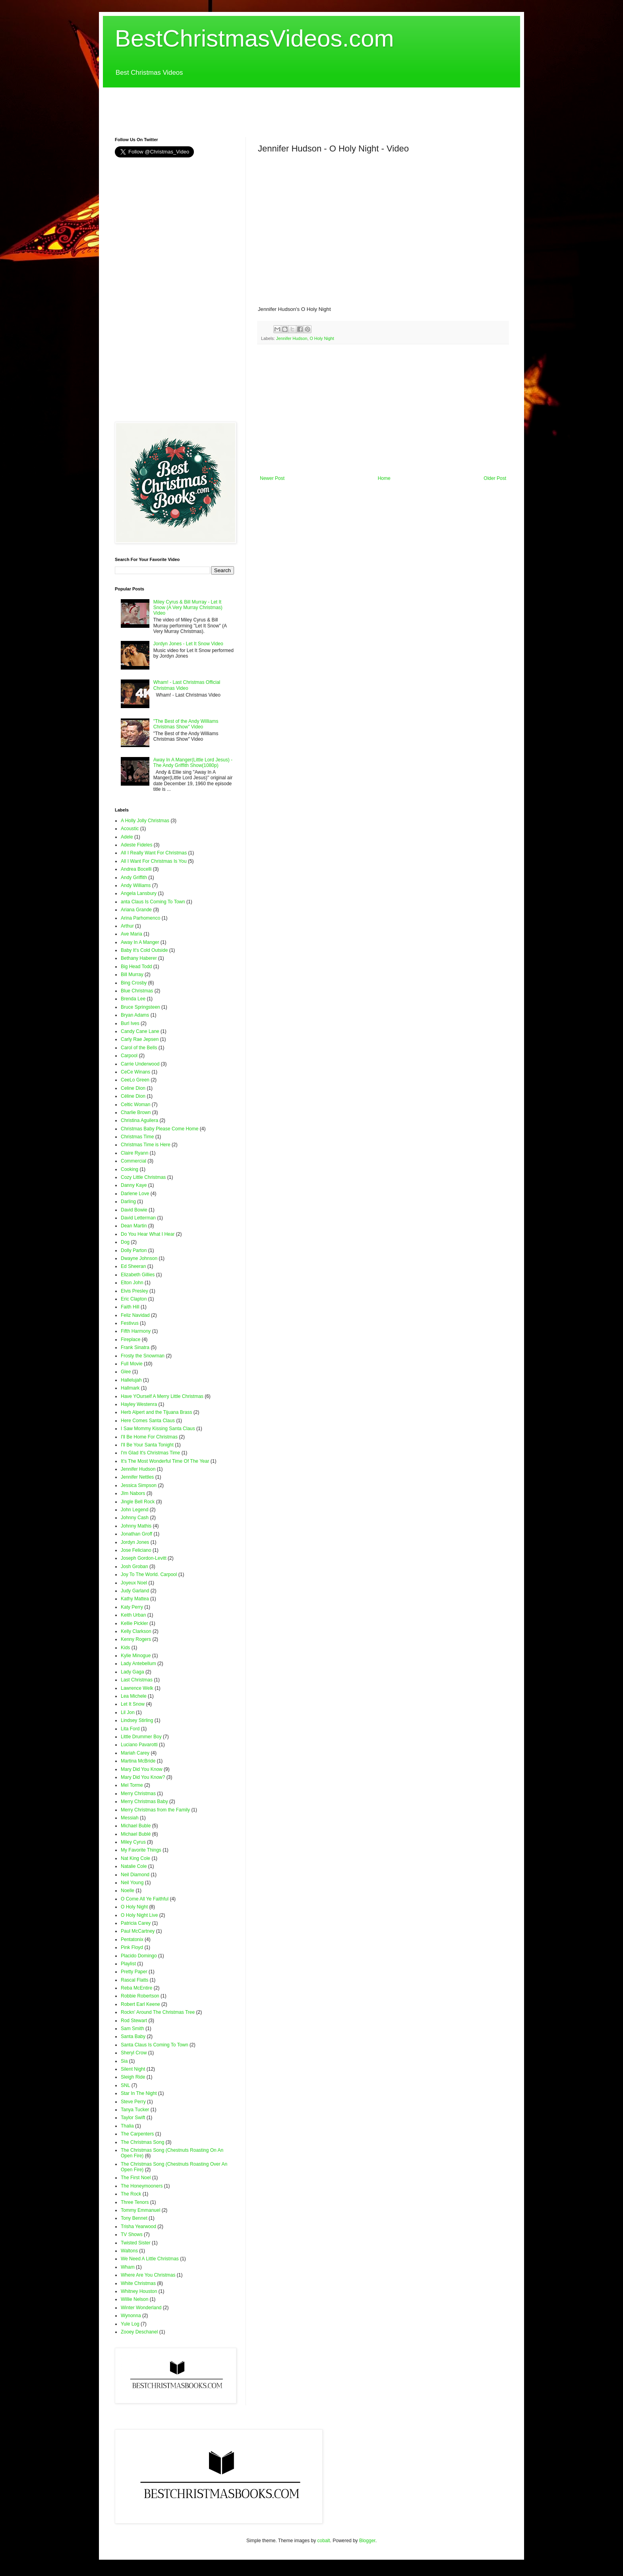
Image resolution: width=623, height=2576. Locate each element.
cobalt (323, 2540)
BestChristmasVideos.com (254, 38)
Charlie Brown (136, 1112)
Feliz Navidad (135, 1315)
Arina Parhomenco (140, 918)
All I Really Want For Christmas (154, 853)
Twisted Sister (136, 2243)
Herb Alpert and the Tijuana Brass (156, 1412)
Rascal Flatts (134, 1980)
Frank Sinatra (135, 1347)
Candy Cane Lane (140, 1031)
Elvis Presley (134, 1291)
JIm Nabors (133, 1493)
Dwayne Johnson (139, 1258)
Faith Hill (130, 1307)
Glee (126, 1371)
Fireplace (130, 1339)
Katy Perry (132, 1607)
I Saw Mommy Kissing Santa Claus (158, 1428)
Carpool (129, 1055)
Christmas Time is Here (145, 1144)
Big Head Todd (136, 966)
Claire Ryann (134, 1153)
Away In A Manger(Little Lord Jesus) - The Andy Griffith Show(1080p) (192, 762)
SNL (125, 2085)
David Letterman (138, 1218)
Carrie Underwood (140, 1064)
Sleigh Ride (133, 2077)
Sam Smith (132, 2028)
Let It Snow (133, 1704)
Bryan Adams (135, 1015)
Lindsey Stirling (137, 1720)
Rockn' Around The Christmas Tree (158, 2012)
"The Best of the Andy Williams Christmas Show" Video (186, 724)
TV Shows (132, 2234)
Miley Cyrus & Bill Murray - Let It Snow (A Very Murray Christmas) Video (187, 607)
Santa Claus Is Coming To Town (154, 2045)
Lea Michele (134, 1696)
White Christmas (138, 2283)
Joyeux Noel (134, 1583)
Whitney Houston (139, 2291)
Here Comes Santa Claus (148, 1420)
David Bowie (134, 1210)
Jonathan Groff (136, 1534)
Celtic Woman (135, 1104)
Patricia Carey (136, 1923)
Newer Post (272, 478)
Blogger (367, 2540)
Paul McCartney (138, 1931)
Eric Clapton (134, 1299)
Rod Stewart (134, 2020)
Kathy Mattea (135, 1599)
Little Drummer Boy (141, 1736)
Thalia (127, 2126)
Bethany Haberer (139, 958)
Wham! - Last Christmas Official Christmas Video (186, 685)
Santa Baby (133, 2036)
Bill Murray (132, 974)
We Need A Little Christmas (150, 2259)
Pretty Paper (134, 1971)
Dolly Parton (134, 1250)
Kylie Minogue (136, 1655)
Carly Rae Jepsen (140, 1039)
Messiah (130, 1818)
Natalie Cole (134, 1866)
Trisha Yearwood (138, 2226)
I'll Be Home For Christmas (149, 1437)
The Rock (131, 2194)
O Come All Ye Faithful (144, 1899)
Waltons (129, 2251)
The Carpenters (137, 2134)
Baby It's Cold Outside (144, 950)
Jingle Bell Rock (138, 1501)
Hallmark (130, 1388)
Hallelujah (131, 1380)
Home (384, 478)
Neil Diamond (135, 1874)
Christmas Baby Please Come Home (159, 1129)
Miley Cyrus (133, 1842)
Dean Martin (134, 1226)
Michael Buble (136, 1826)
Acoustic (130, 828)
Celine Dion (133, 1088)
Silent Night (133, 2069)
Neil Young (132, 1882)
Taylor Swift (133, 2117)
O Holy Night (322, 338)
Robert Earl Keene (140, 2004)
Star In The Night (139, 2093)
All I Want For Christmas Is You (154, 861)
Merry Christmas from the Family (155, 1810)
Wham (128, 2267)
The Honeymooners (142, 2186)
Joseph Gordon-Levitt (143, 1558)
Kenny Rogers (136, 1639)
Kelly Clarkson (136, 1631)
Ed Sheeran (133, 1266)
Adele (127, 837)
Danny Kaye (134, 1185)
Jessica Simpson (139, 1485)
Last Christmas (137, 1680)
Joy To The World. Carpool (149, 1574)
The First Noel (136, 2177)
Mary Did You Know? (143, 1777)
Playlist (128, 1963)
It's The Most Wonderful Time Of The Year (165, 1461)
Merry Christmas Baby (144, 1801)
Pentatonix (132, 1939)
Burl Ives (130, 1023)
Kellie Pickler (134, 1623)
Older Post (495, 478)
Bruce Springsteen (140, 1007)
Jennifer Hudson (292, 338)
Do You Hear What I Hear (147, 1234)
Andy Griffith (134, 877)
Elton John (132, 1282)
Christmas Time (137, 1136)
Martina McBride (138, 1761)
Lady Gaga (132, 1672)
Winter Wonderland (141, 2307)
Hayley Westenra (139, 1404)
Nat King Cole (135, 1858)
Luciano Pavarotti (139, 1744)
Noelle (127, 1890)
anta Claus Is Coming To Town (153, 902)
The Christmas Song (142, 2142)
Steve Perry (133, 2101)
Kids (125, 1647)
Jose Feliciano (136, 1550)
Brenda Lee (133, 999)
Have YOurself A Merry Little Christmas (162, 1396)
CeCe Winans (135, 1072)
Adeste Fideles (136, 845)
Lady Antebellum (138, 1663)
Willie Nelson (134, 2299)
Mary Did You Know (142, 1769)
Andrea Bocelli (136, 869)
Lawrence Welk (137, 1688)
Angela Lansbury (139, 893)
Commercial (133, 1161)
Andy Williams (136, 885)
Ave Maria (131, 934)
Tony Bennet (134, 2218)
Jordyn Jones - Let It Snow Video (188, 643)
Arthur (127, 926)
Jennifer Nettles (137, 1477)
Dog (125, 1242)
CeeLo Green (135, 1080)
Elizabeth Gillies (138, 1274)
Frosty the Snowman (142, 1356)
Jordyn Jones (135, 1542)
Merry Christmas (138, 1793)
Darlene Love (135, 1193)
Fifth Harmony (136, 1331)
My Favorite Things (141, 1850)
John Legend (134, 1509)
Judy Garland (135, 1591)
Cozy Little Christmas (143, 1177)
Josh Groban (134, 1566)
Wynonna (131, 2315)
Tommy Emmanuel (140, 2210)
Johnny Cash (135, 1517)
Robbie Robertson (140, 1996)
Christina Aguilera (139, 1120)
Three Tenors (135, 2202)
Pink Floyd (132, 1947)
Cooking (129, 1169)
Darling (128, 1201)
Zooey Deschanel (139, 2332)
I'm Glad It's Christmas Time (150, 1453)
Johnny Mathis (136, 1526)
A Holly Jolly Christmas (145, 820)
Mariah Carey (135, 1753)
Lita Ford (130, 1729)
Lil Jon (128, 1712)
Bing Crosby (134, 983)
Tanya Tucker (135, 2109)
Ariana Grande (136, 909)
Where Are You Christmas (148, 2275)
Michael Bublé (136, 1834)
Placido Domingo (139, 1956)
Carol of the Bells (139, 1047)
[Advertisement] (259, 105)
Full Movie (132, 1364)
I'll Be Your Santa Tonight (147, 1445)
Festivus (130, 1323)
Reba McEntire (136, 1988)
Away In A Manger (140, 942)
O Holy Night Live (139, 1915)
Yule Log (130, 2324)
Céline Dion (133, 1096)
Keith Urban (133, 1615)
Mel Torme (132, 1785)
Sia (124, 2061)
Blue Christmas (137, 991)
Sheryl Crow (134, 2053)
